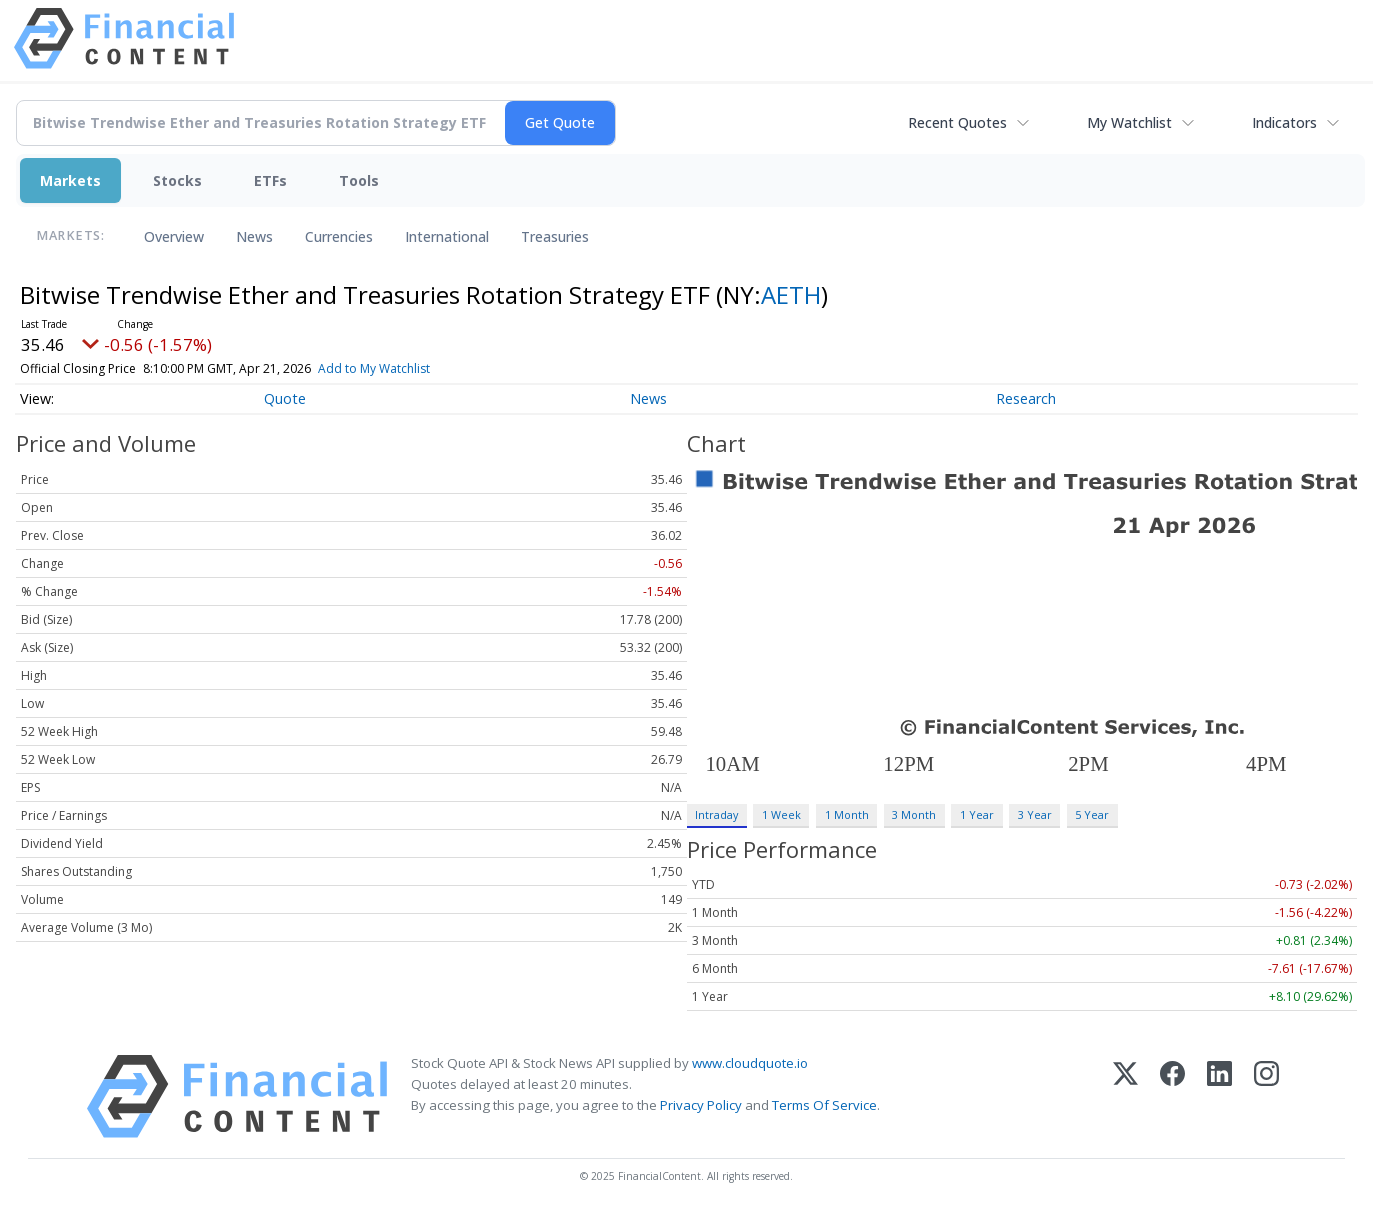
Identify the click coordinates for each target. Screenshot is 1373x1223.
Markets (70, 180)
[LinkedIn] (1219, 1096)
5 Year (1092, 814)
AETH (791, 294)
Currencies (339, 236)
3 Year (1035, 814)
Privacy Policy (701, 1105)
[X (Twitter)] (1125, 1096)
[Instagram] (1266, 1096)
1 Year (977, 814)
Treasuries (555, 236)
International (447, 236)
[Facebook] (1172, 1096)
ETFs (270, 180)
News (254, 236)
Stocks (177, 180)
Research (1026, 398)
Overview (174, 236)
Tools (359, 180)
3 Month (914, 814)
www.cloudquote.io (750, 1063)
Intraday (716, 814)
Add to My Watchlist (410, 368)
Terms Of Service (824, 1105)
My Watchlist (1129, 122)
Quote (285, 398)
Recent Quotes (957, 122)
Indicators (1284, 122)
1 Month (847, 814)
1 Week (781, 814)
